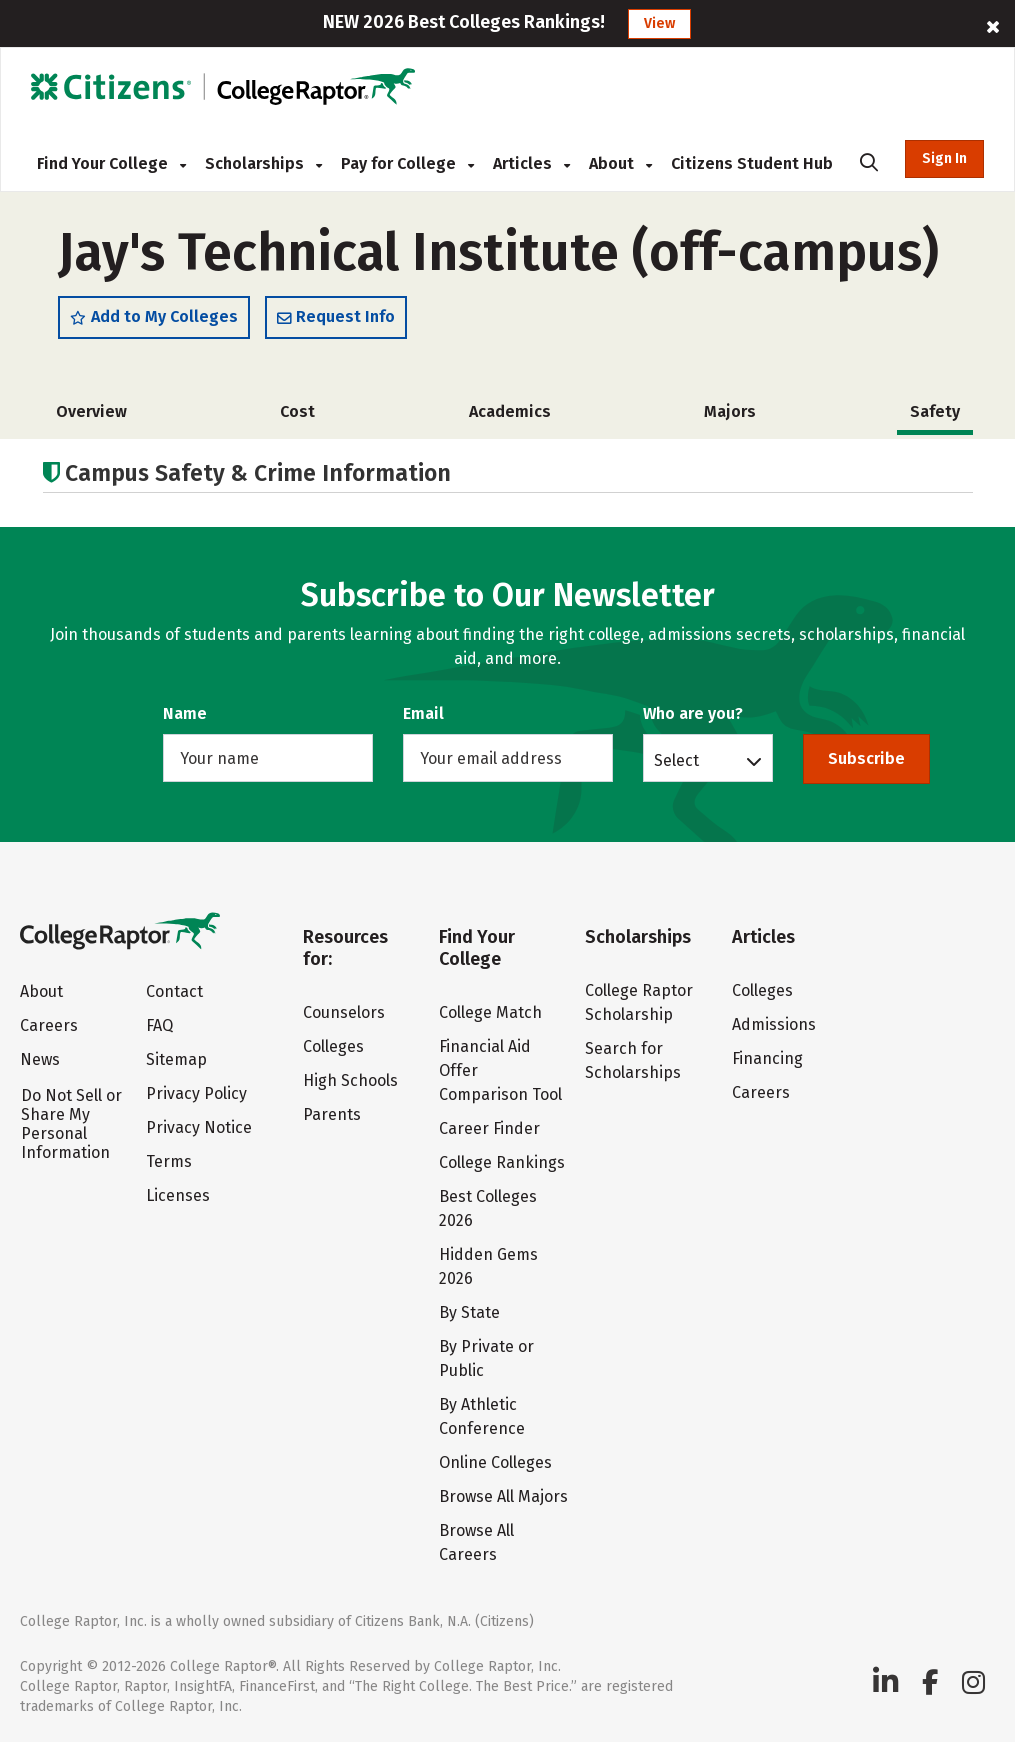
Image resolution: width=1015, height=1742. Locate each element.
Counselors (344, 1012)
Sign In (944, 158)
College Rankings (502, 1162)
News (40, 1059)
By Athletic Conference (482, 1416)
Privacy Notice (199, 1127)
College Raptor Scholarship (639, 1002)
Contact (174, 991)
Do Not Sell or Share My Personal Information (71, 1124)
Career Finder (489, 1128)
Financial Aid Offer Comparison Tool (500, 1070)
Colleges (333, 1046)
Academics (510, 411)
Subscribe (866, 758)
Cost (297, 411)
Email (423, 713)
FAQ (159, 1025)
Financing (767, 1058)
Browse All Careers (476, 1542)
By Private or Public (486, 1358)
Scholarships (263, 163)
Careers (49, 1025)
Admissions (774, 1024)
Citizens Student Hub (752, 163)
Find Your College (111, 163)
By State (469, 1312)
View (659, 23)
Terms (169, 1161)
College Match (490, 1012)
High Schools (350, 1080)
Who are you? (693, 713)
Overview (91, 411)
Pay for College (407, 163)
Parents (332, 1114)
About (620, 163)
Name (185, 713)
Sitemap (176, 1059)
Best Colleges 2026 (488, 1208)
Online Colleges (495, 1462)
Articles (531, 163)
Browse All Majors (503, 1496)
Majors (730, 411)
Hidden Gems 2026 (488, 1266)
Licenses (178, 1195)
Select (676, 760)
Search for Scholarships (633, 1060)
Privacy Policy (196, 1093)
